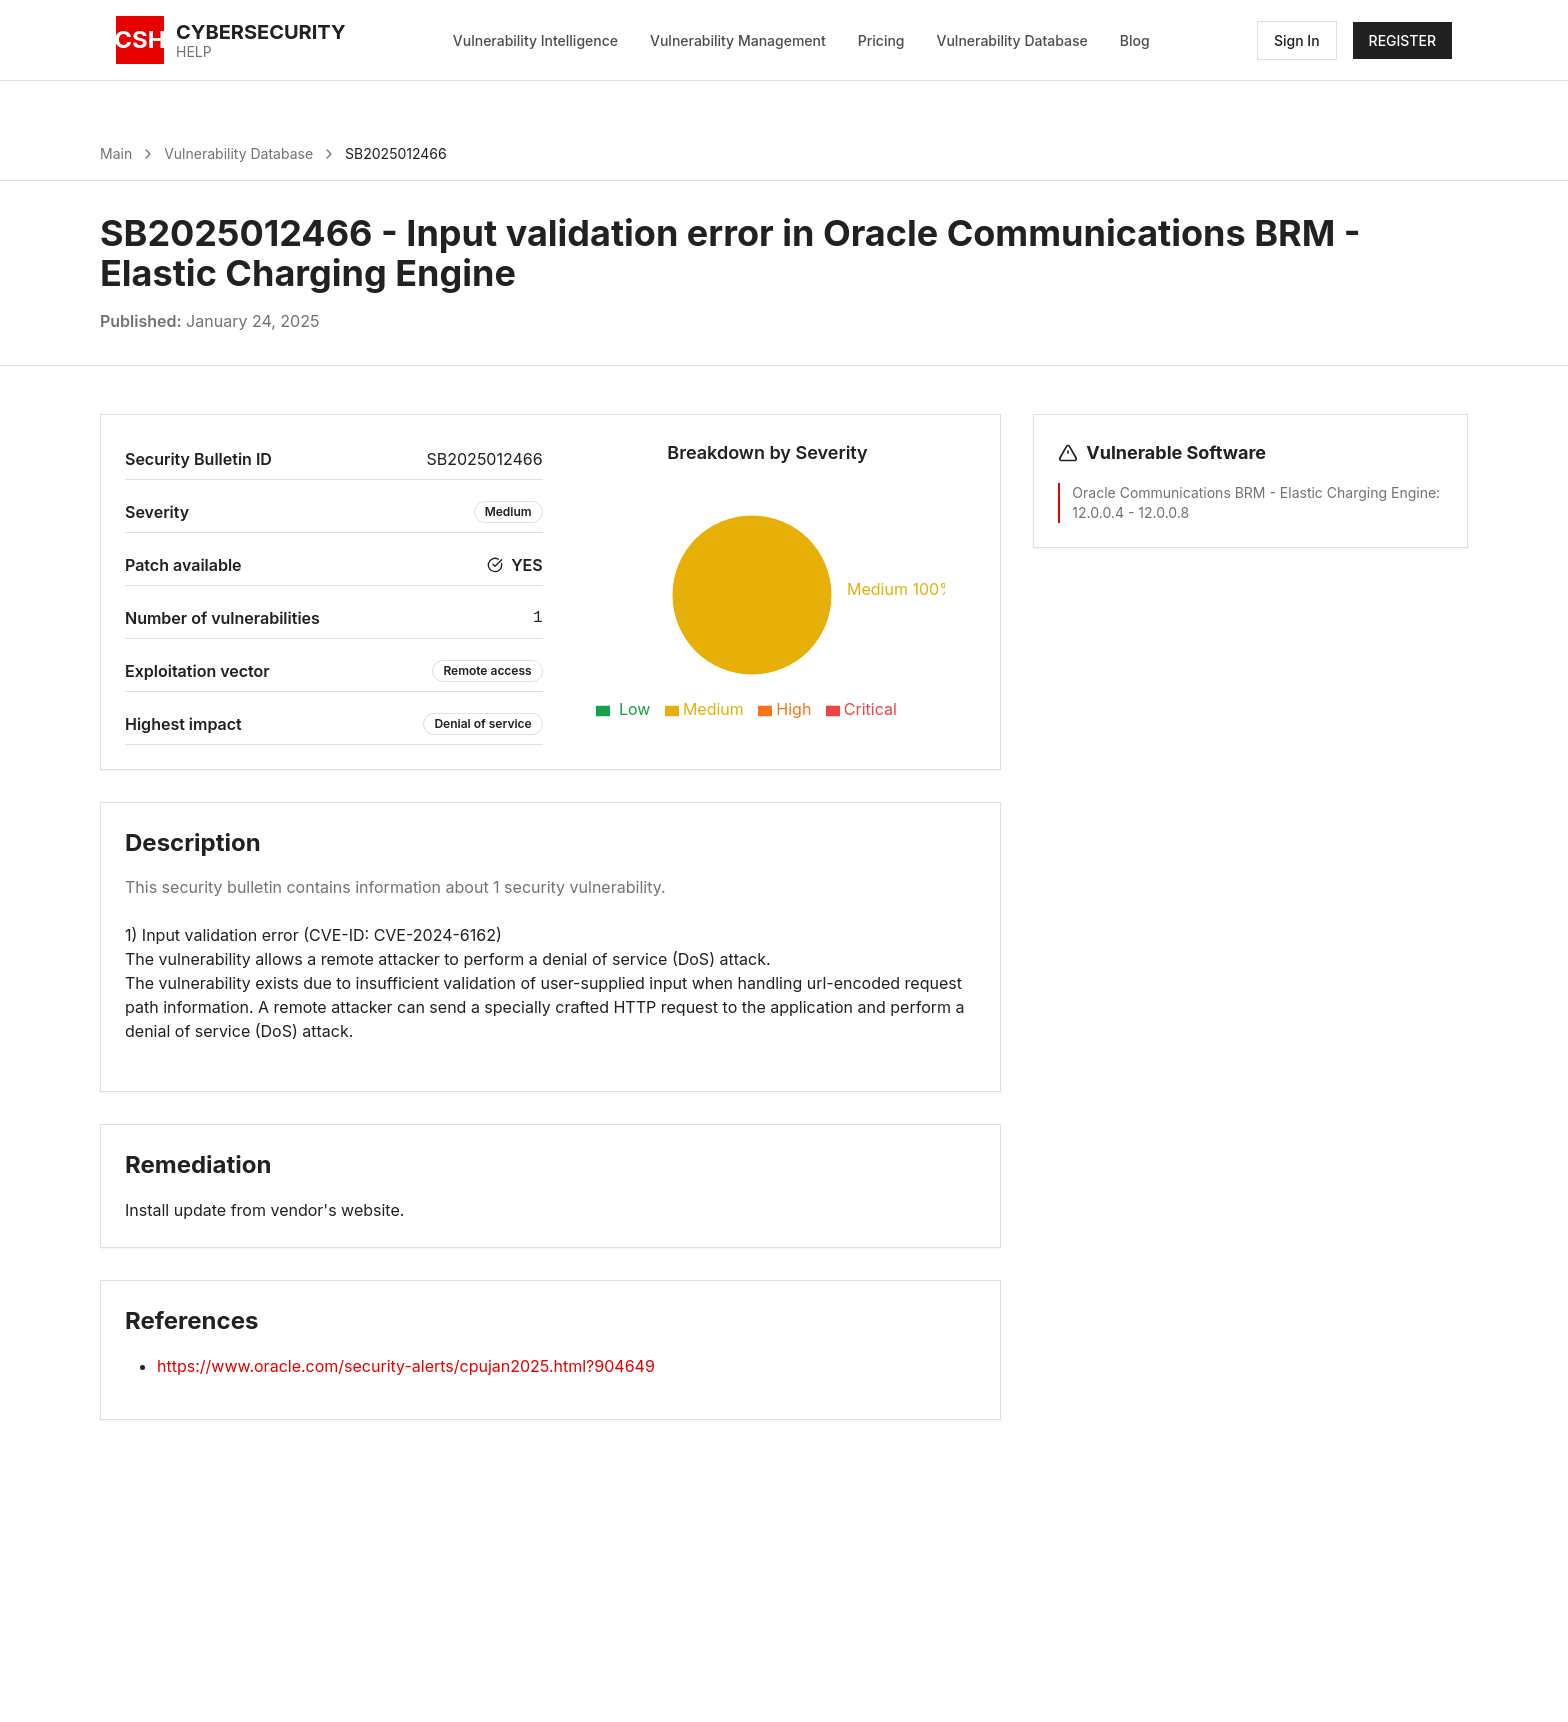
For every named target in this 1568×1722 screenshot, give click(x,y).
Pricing (881, 40)
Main (116, 153)
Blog (1135, 40)
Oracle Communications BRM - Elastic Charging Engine (1254, 492)
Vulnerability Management (738, 40)
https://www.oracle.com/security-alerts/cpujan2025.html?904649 (406, 1366)
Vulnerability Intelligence (535, 40)
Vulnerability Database (1012, 40)
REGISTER (1402, 40)
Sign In (1297, 40)
